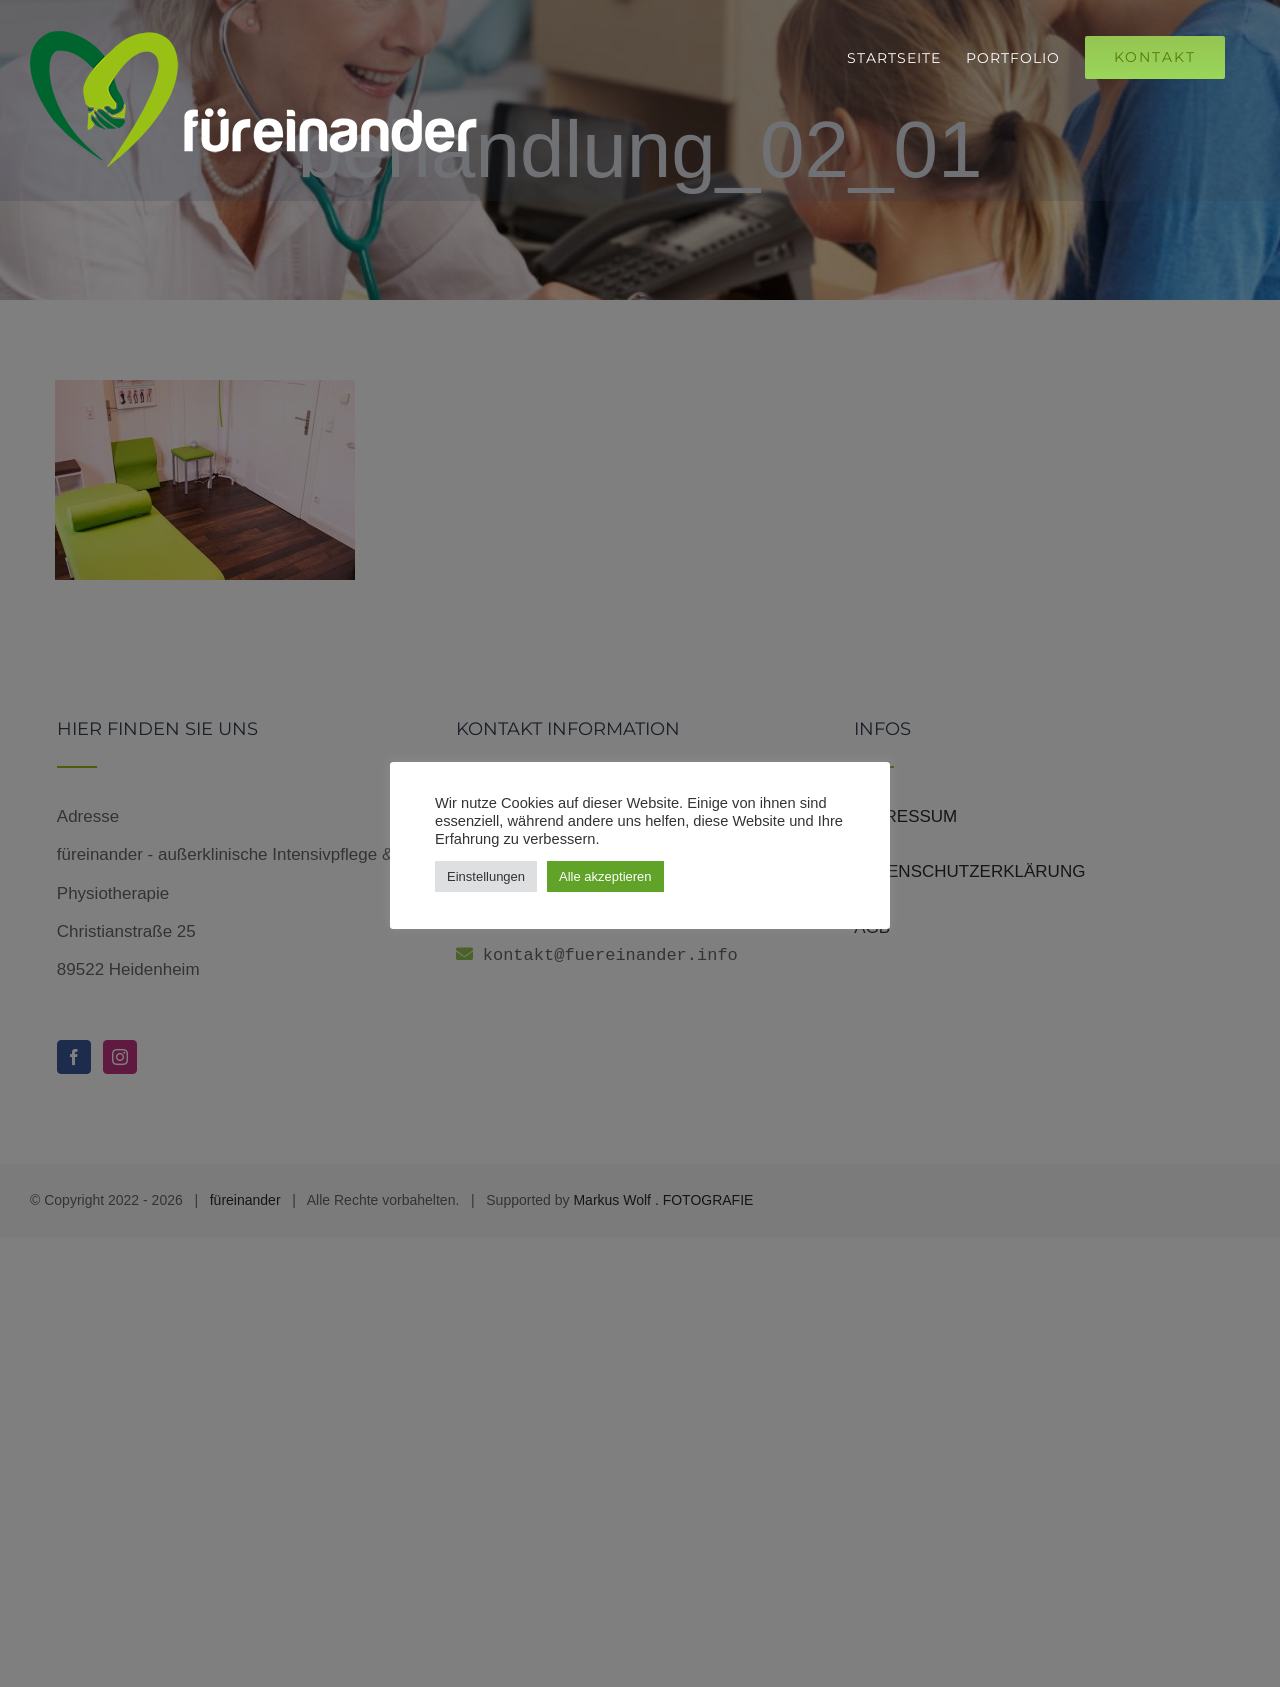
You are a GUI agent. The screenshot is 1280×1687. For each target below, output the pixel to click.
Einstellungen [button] (486, 876)
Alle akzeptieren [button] (605, 876)
